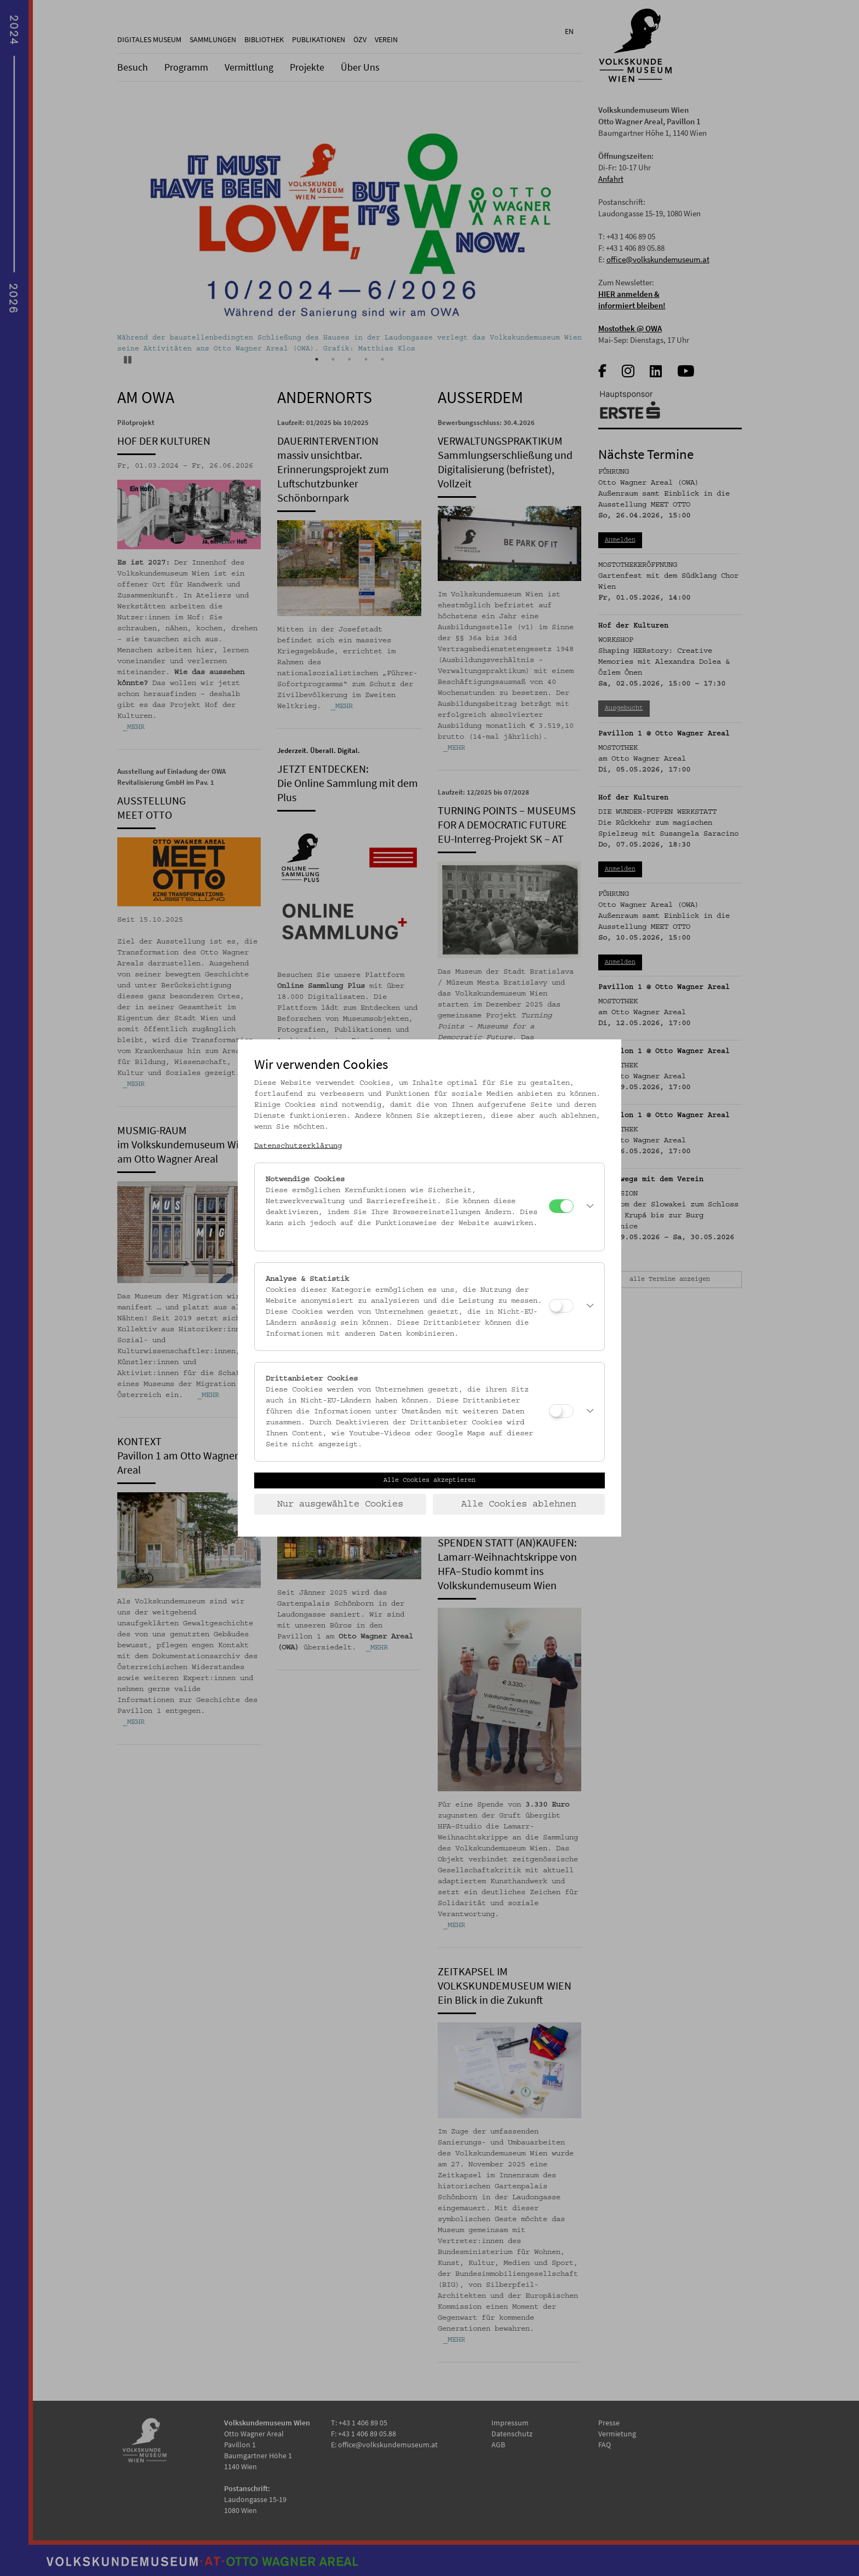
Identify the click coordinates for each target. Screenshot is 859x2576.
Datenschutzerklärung (298, 1146)
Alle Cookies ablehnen (518, 1504)
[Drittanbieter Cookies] (561, 1411)
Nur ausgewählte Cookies (340, 1504)
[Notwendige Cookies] (561, 1206)
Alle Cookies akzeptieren (429, 1480)
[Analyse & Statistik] (561, 1306)
